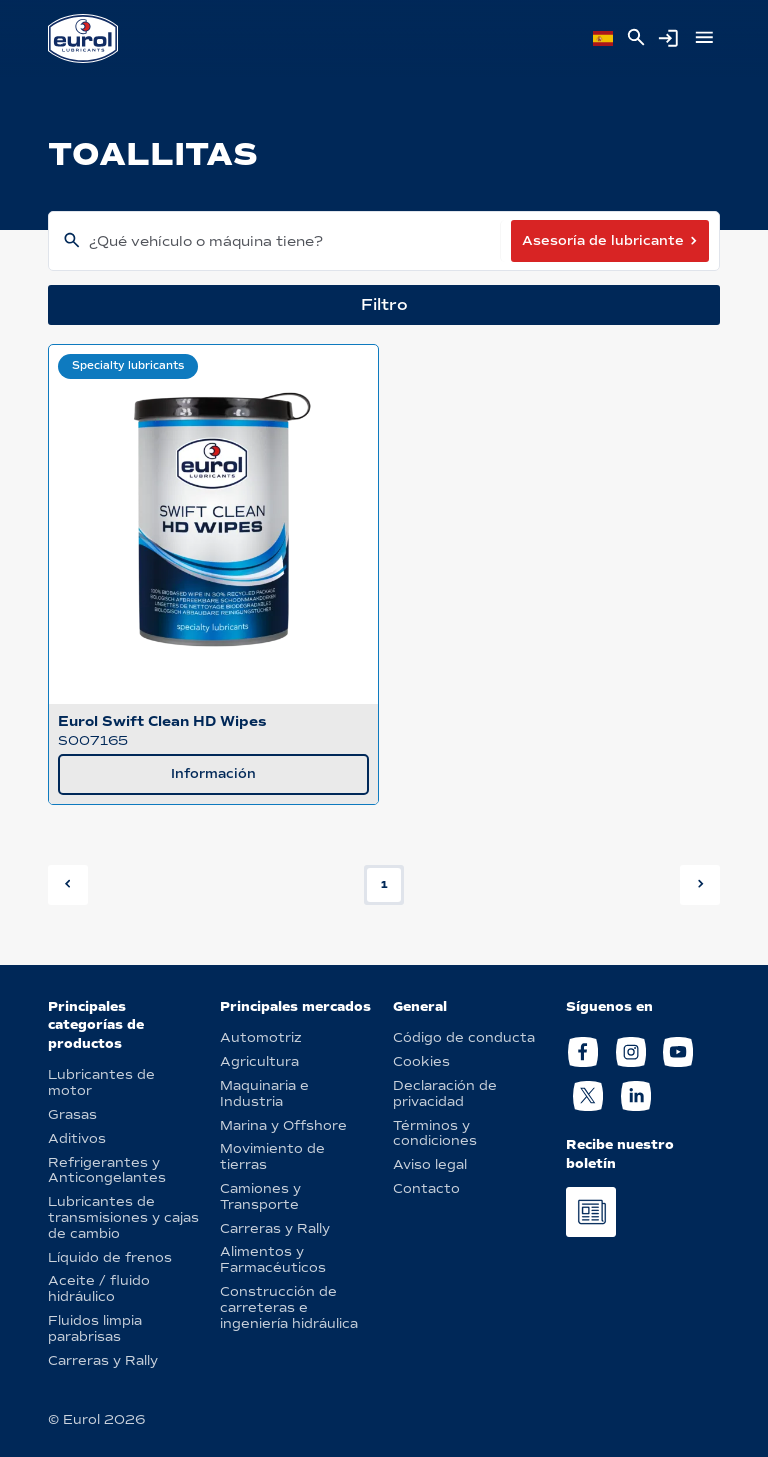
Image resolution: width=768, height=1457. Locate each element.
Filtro (384, 304)
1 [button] (384, 884)
